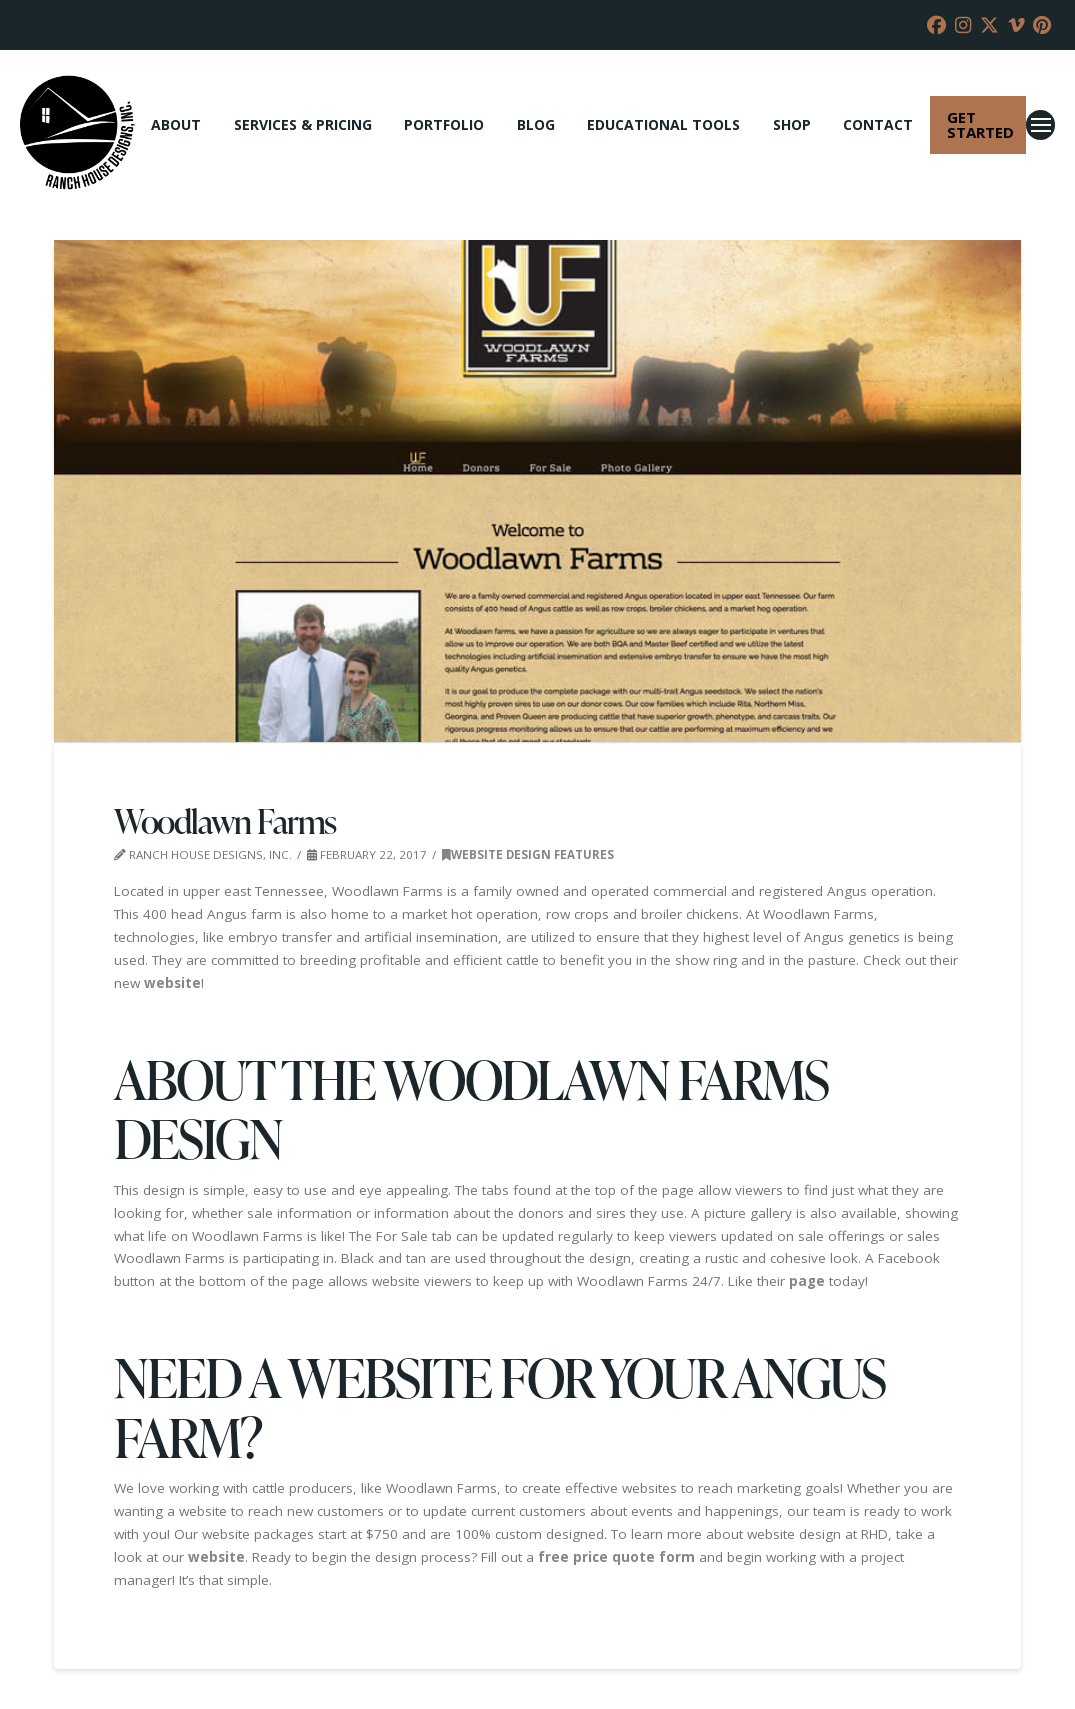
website (172, 983)
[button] (1040, 125)
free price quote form (616, 1557)
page (807, 1281)
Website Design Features (528, 854)
